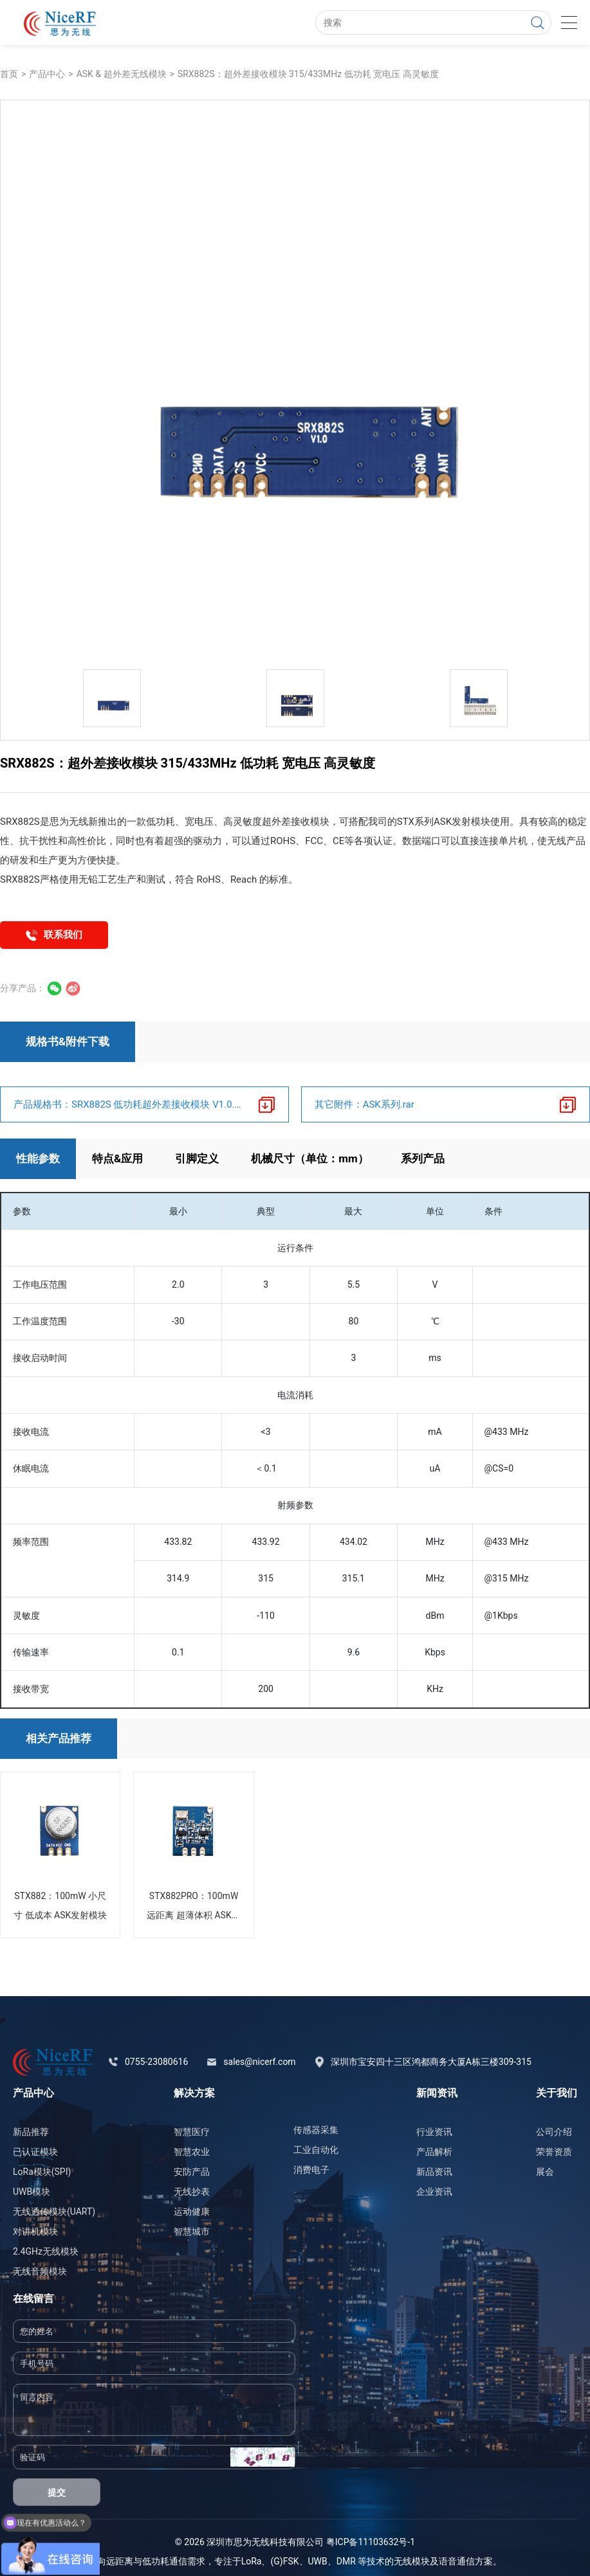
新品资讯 (434, 2171)
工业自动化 (315, 2150)
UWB (317, 2561)
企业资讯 (434, 2191)
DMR (346, 2561)
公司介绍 (554, 2132)
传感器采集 (315, 2130)
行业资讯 (434, 2132)
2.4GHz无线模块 (45, 2251)
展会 (545, 2171)
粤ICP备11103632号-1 (370, 2542)
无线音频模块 (40, 2271)
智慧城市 (192, 2231)
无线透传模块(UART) (54, 2211)
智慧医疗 (192, 2132)
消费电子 (311, 2170)
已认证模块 (35, 2152)
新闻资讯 (436, 2093)
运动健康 (192, 2211)
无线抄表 (192, 2191)
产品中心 (47, 74)
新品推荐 (31, 2132)
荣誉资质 (554, 2152)
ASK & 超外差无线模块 (122, 74)
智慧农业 (192, 2152)
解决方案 (194, 2093)
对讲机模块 (35, 2231)
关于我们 (556, 2093)
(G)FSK (284, 2561)
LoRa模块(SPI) (42, 2171)
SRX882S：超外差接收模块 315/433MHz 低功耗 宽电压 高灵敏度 (308, 74)
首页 (9, 74)
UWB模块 (31, 2191)
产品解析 (434, 2152)
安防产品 (192, 2171)
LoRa (251, 2561)
